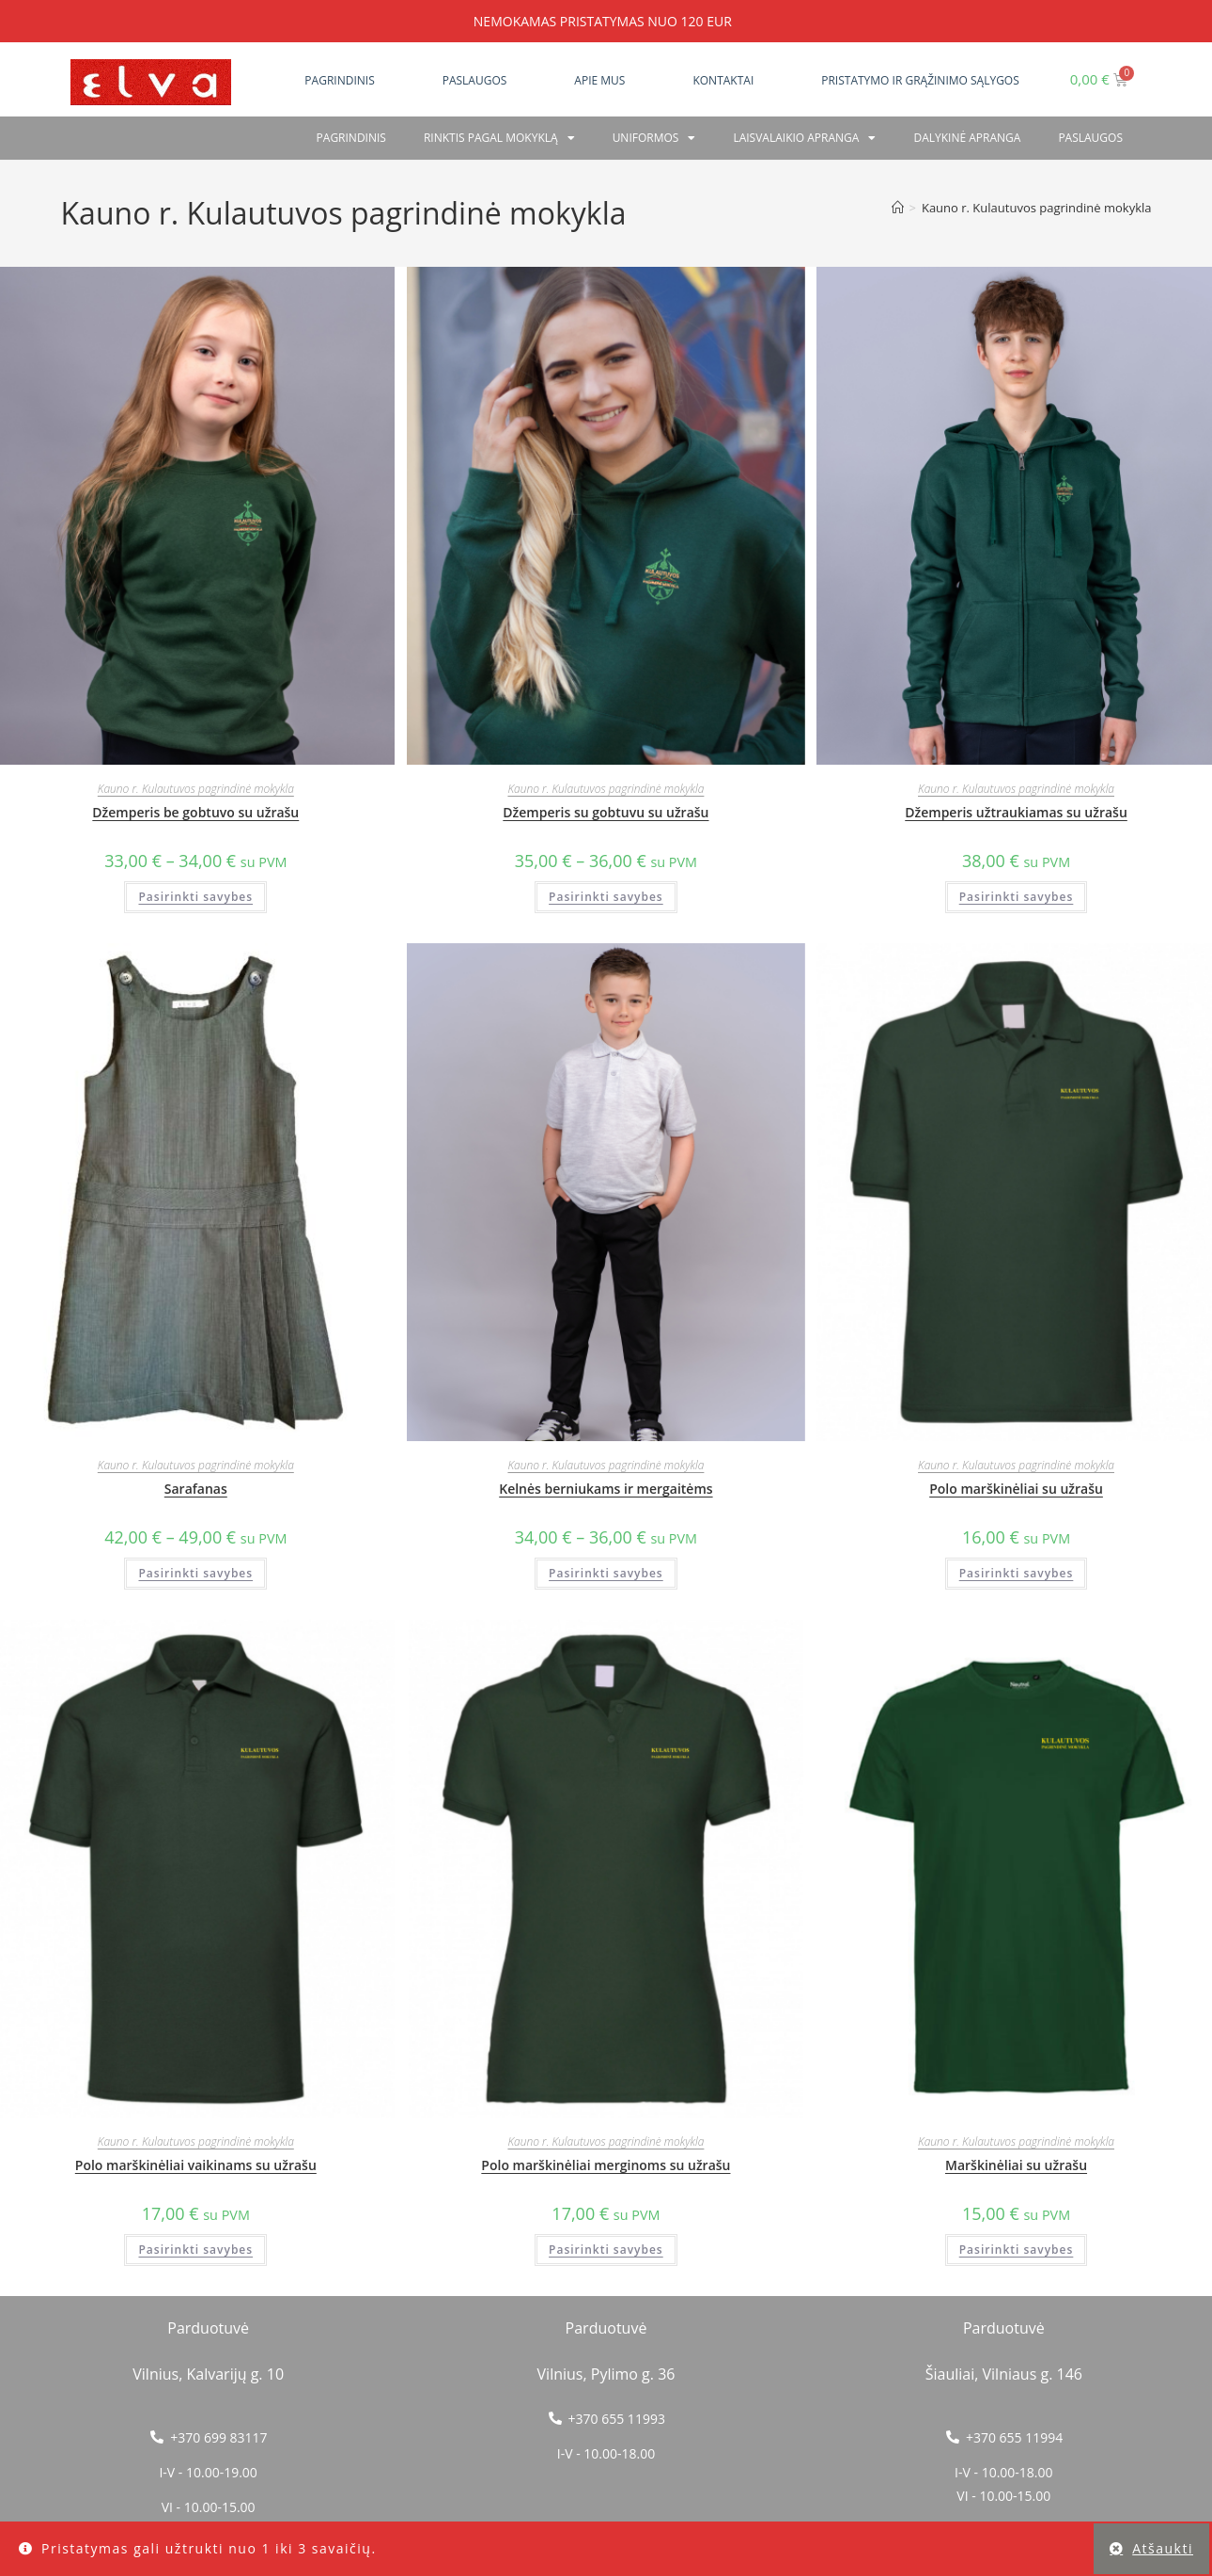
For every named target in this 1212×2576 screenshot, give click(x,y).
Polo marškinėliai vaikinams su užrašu (196, 2165)
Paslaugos (475, 80)
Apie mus (599, 80)
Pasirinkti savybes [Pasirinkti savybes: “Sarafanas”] (195, 1573)
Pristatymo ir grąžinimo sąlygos (920, 80)
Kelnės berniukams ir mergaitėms (605, 1488)
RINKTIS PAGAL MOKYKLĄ (499, 138)
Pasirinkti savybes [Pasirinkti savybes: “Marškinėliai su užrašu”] (1016, 2250)
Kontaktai (723, 80)
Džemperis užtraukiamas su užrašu (1016, 812)
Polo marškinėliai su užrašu (1016, 1488)
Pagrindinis (339, 80)
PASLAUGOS (1090, 138)
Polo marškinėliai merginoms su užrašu (605, 2165)
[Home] (898, 207)
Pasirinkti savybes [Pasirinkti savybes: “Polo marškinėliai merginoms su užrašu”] (606, 2250)
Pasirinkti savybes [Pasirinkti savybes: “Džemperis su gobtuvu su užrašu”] (606, 897)
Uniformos (654, 138)
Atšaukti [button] (1162, 2548)
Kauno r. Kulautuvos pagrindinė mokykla (1037, 207)
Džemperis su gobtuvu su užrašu (605, 812)
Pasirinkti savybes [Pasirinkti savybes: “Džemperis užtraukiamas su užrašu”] (1016, 897)
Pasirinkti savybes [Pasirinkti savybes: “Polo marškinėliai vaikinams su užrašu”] (195, 2250)
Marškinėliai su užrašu (1016, 2165)
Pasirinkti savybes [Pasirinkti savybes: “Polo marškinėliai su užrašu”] (1016, 1573)
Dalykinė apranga (966, 138)
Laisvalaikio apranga (804, 138)
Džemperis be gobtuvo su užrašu (195, 812)
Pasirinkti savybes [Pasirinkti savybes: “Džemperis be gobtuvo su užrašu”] (195, 897)
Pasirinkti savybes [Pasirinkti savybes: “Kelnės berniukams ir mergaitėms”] (606, 1573)
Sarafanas (195, 1488)
